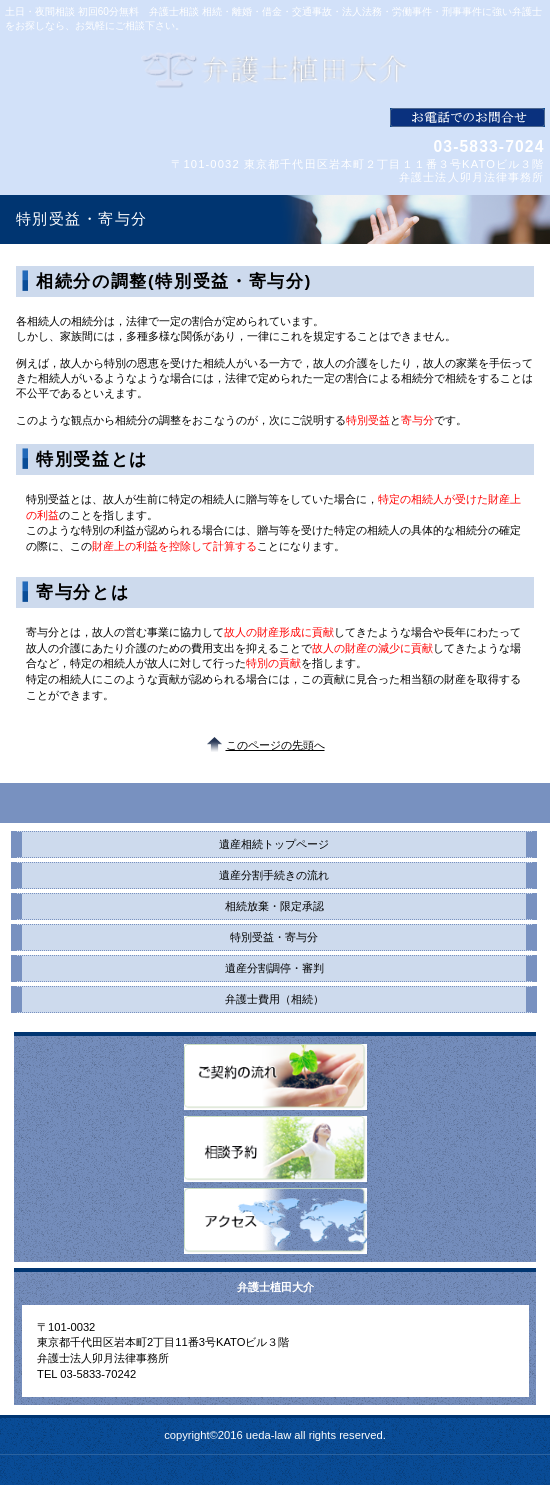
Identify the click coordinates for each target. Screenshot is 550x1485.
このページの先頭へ (275, 745)
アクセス (275, 1221)
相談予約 (275, 1149)
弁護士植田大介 (275, 70)
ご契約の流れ (275, 1077)
